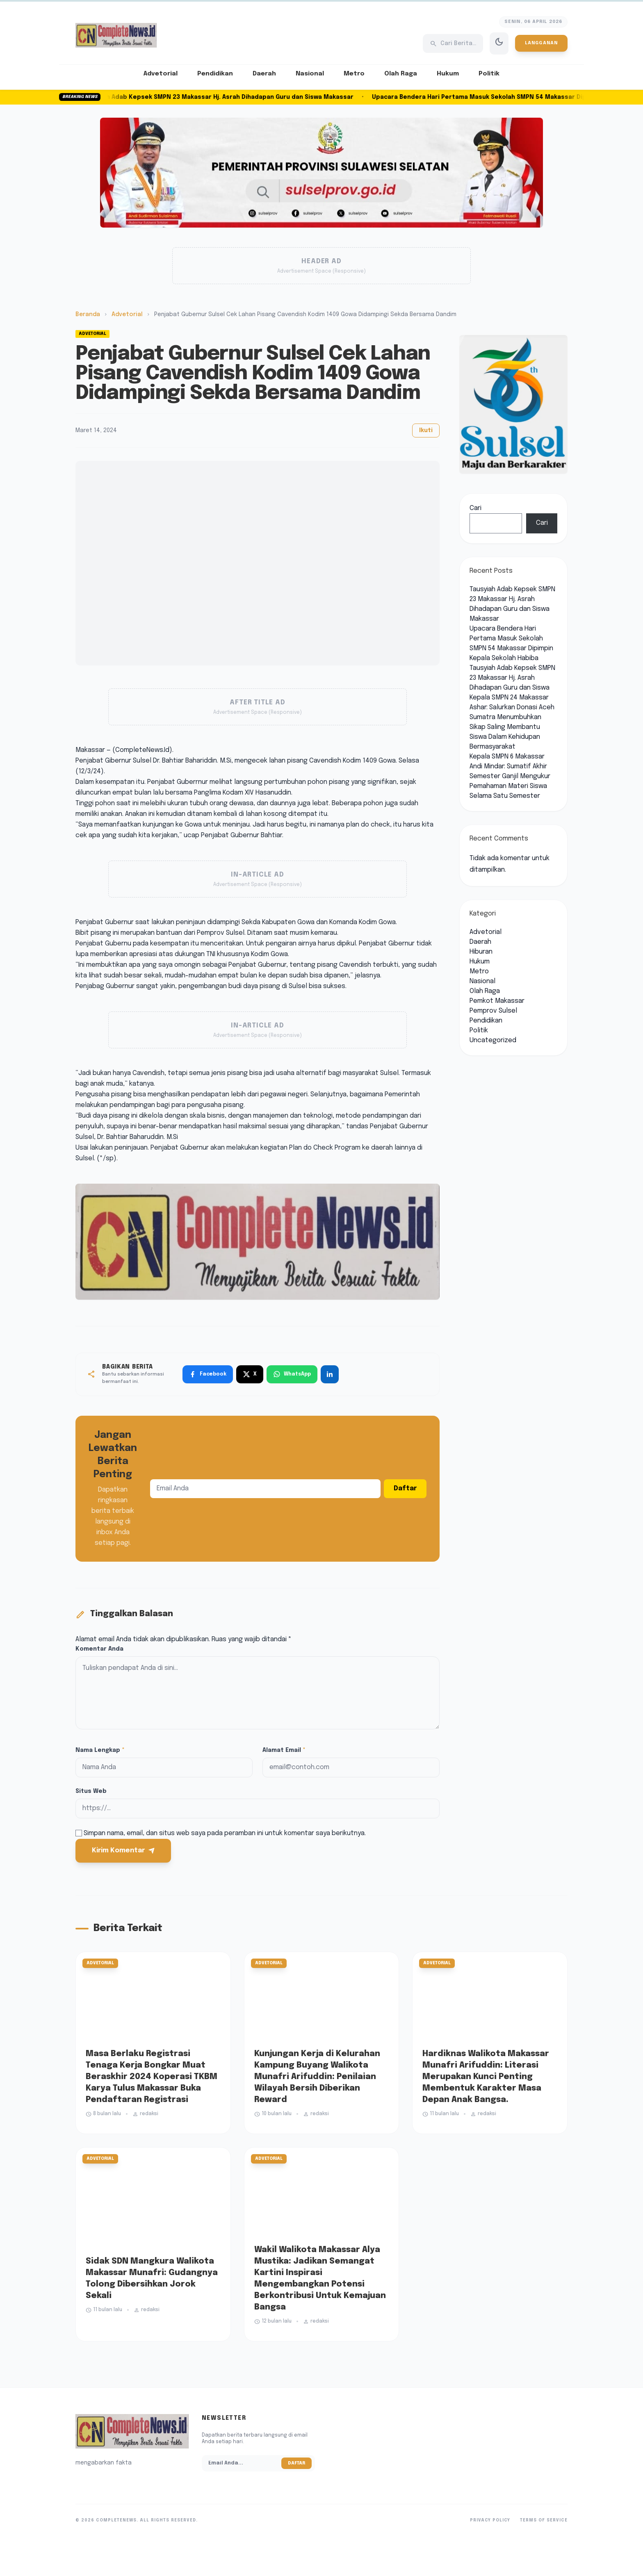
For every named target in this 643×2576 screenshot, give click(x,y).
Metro (354, 74)
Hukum (448, 74)
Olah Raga (400, 74)
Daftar (405, 1488)
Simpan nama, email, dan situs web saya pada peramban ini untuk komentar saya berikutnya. (225, 1833)
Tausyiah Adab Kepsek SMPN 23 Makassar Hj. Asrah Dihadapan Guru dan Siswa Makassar (226, 97)
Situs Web (91, 1791)
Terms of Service (544, 2520)
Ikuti (426, 430)
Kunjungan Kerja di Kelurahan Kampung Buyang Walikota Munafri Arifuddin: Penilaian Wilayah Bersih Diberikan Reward (317, 2077)
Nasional (310, 74)
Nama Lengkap (100, 1750)
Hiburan (481, 951)
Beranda (87, 314)
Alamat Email (284, 1750)
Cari (475, 508)
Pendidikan (215, 74)
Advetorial (161, 74)
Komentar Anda (99, 1649)
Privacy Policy (490, 2520)
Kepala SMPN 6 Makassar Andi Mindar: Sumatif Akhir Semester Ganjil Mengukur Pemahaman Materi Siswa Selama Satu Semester (510, 776)
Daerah (264, 74)
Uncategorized (493, 1040)
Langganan (541, 43)
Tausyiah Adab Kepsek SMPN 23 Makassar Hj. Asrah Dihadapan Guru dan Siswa (512, 678)
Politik (489, 74)
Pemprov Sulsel (493, 1010)
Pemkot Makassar (497, 1001)
